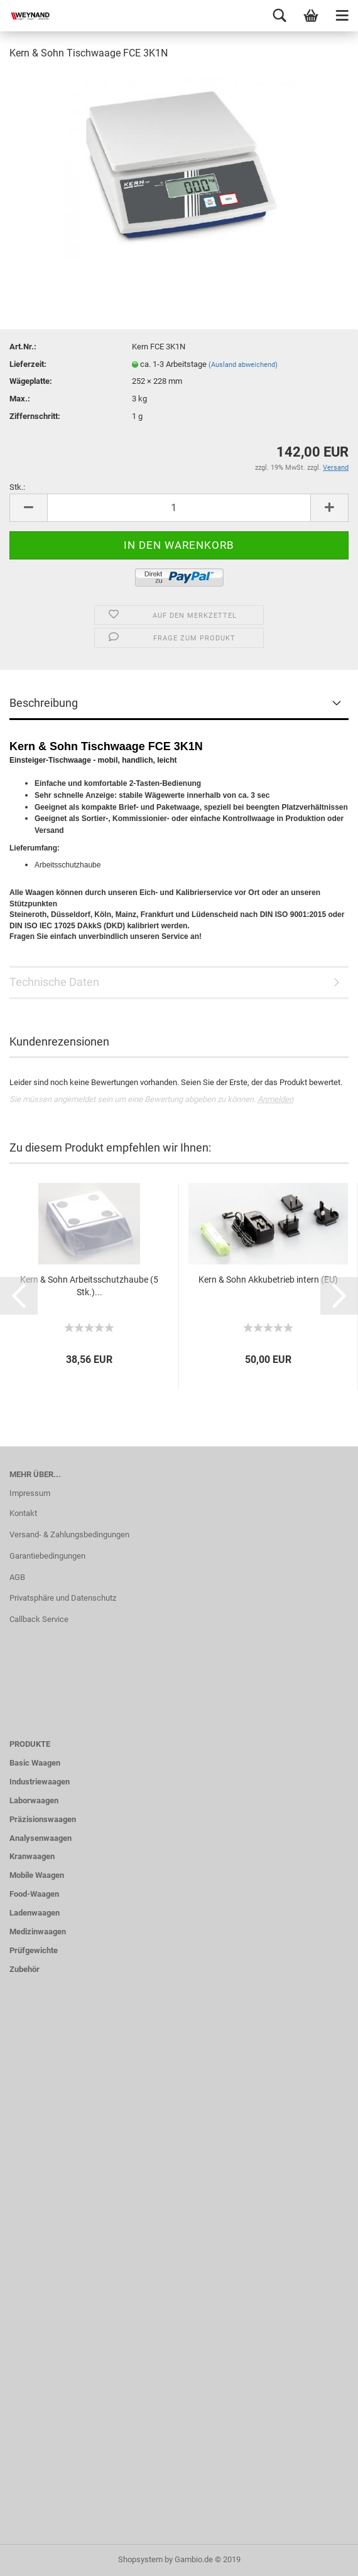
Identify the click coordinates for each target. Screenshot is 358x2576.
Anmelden (275, 1099)
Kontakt (23, 1513)
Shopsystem (140, 2559)
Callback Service (38, 1619)
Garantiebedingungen (47, 1556)
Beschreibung (43, 702)
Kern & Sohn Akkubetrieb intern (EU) (268, 1280)
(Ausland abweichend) (243, 365)
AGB (17, 1577)
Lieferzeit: (27, 364)
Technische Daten (54, 982)
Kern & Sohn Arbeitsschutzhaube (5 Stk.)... (89, 1286)
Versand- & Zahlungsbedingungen (69, 1534)
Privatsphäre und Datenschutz (62, 1598)
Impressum (29, 1493)
